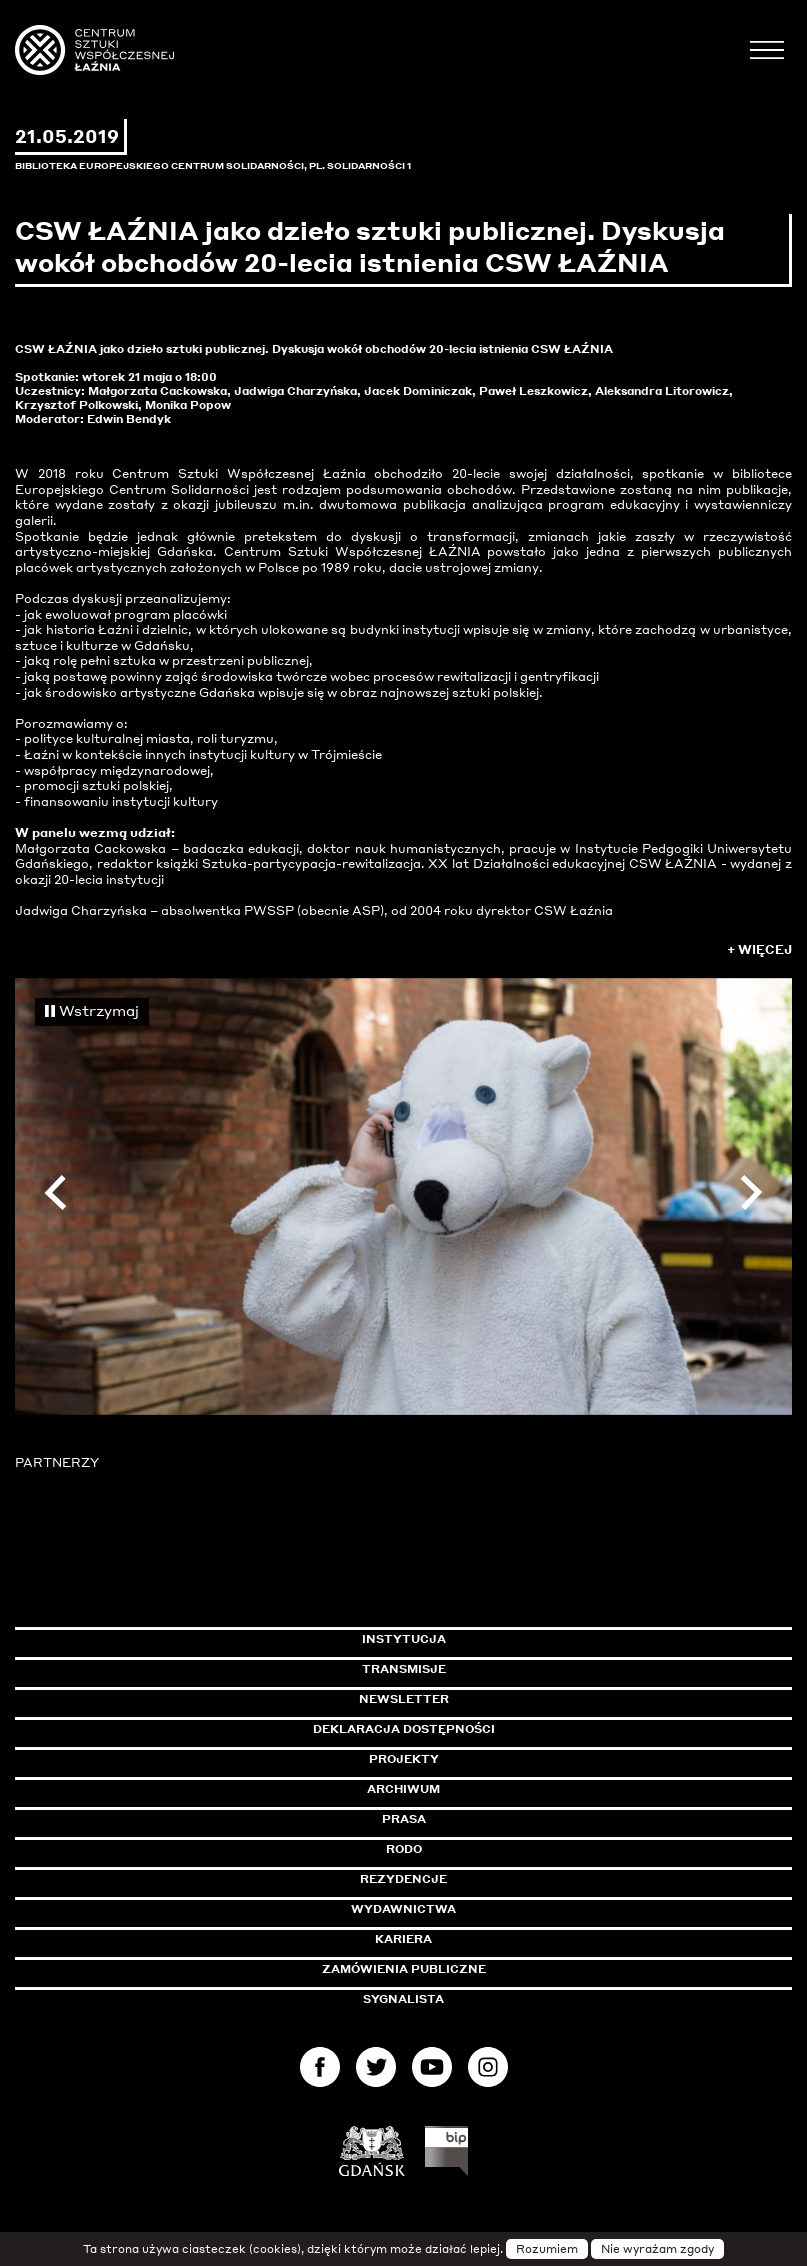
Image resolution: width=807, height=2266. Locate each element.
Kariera (403, 1939)
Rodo (404, 1849)
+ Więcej (759, 949)
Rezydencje (403, 1879)
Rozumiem (547, 2249)
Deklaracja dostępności (404, 1729)
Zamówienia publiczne (449, 1969)
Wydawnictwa (403, 1909)
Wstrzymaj (92, 1010)
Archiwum (403, 1789)
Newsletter (404, 1699)
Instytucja (404, 1639)
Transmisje (489, 1669)
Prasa (404, 1819)
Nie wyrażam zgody (657, 2249)
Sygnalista (403, 1999)
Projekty (404, 1759)
